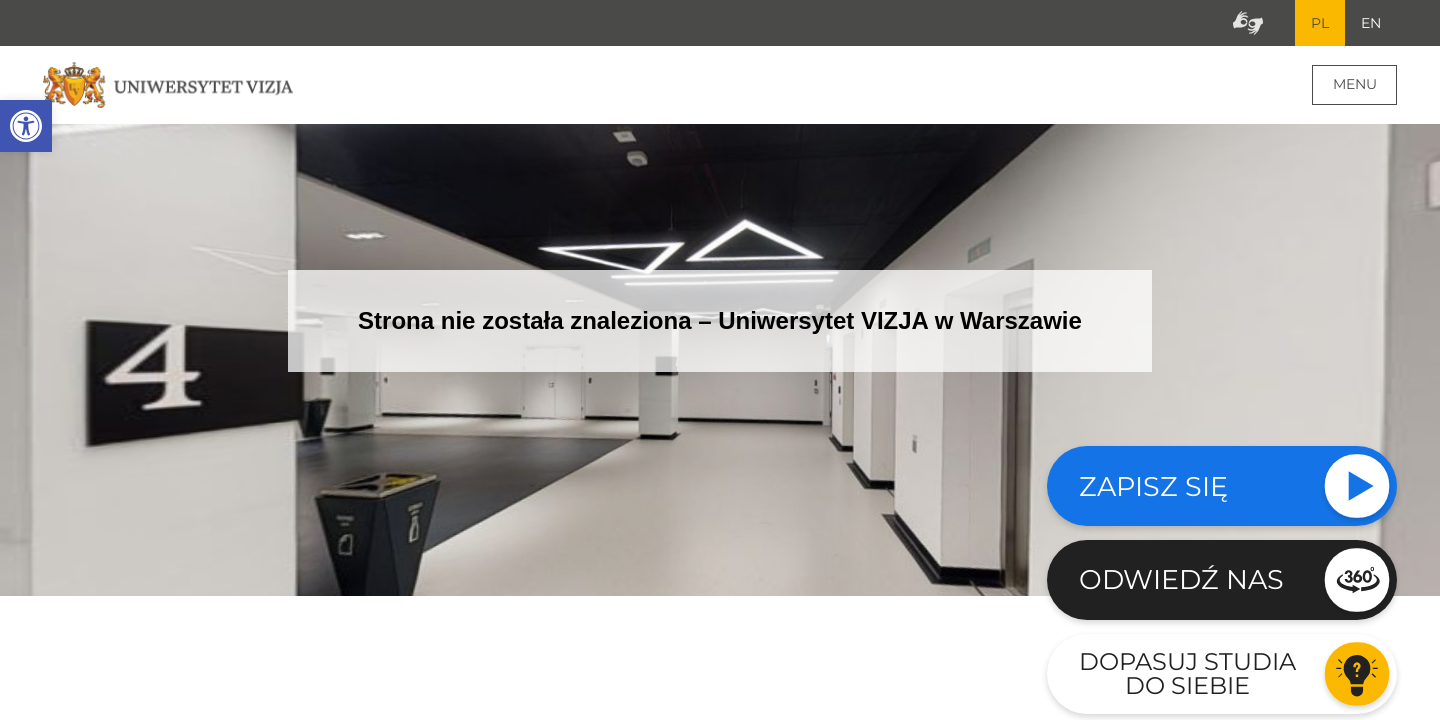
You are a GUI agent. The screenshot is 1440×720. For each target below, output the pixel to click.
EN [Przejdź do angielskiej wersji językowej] (1371, 23)
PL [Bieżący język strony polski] (1320, 23)
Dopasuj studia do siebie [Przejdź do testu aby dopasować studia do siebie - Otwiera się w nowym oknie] (1187, 673)
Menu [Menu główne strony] (1355, 84)
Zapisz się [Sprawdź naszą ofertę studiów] (1153, 486)
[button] (26, 126)
